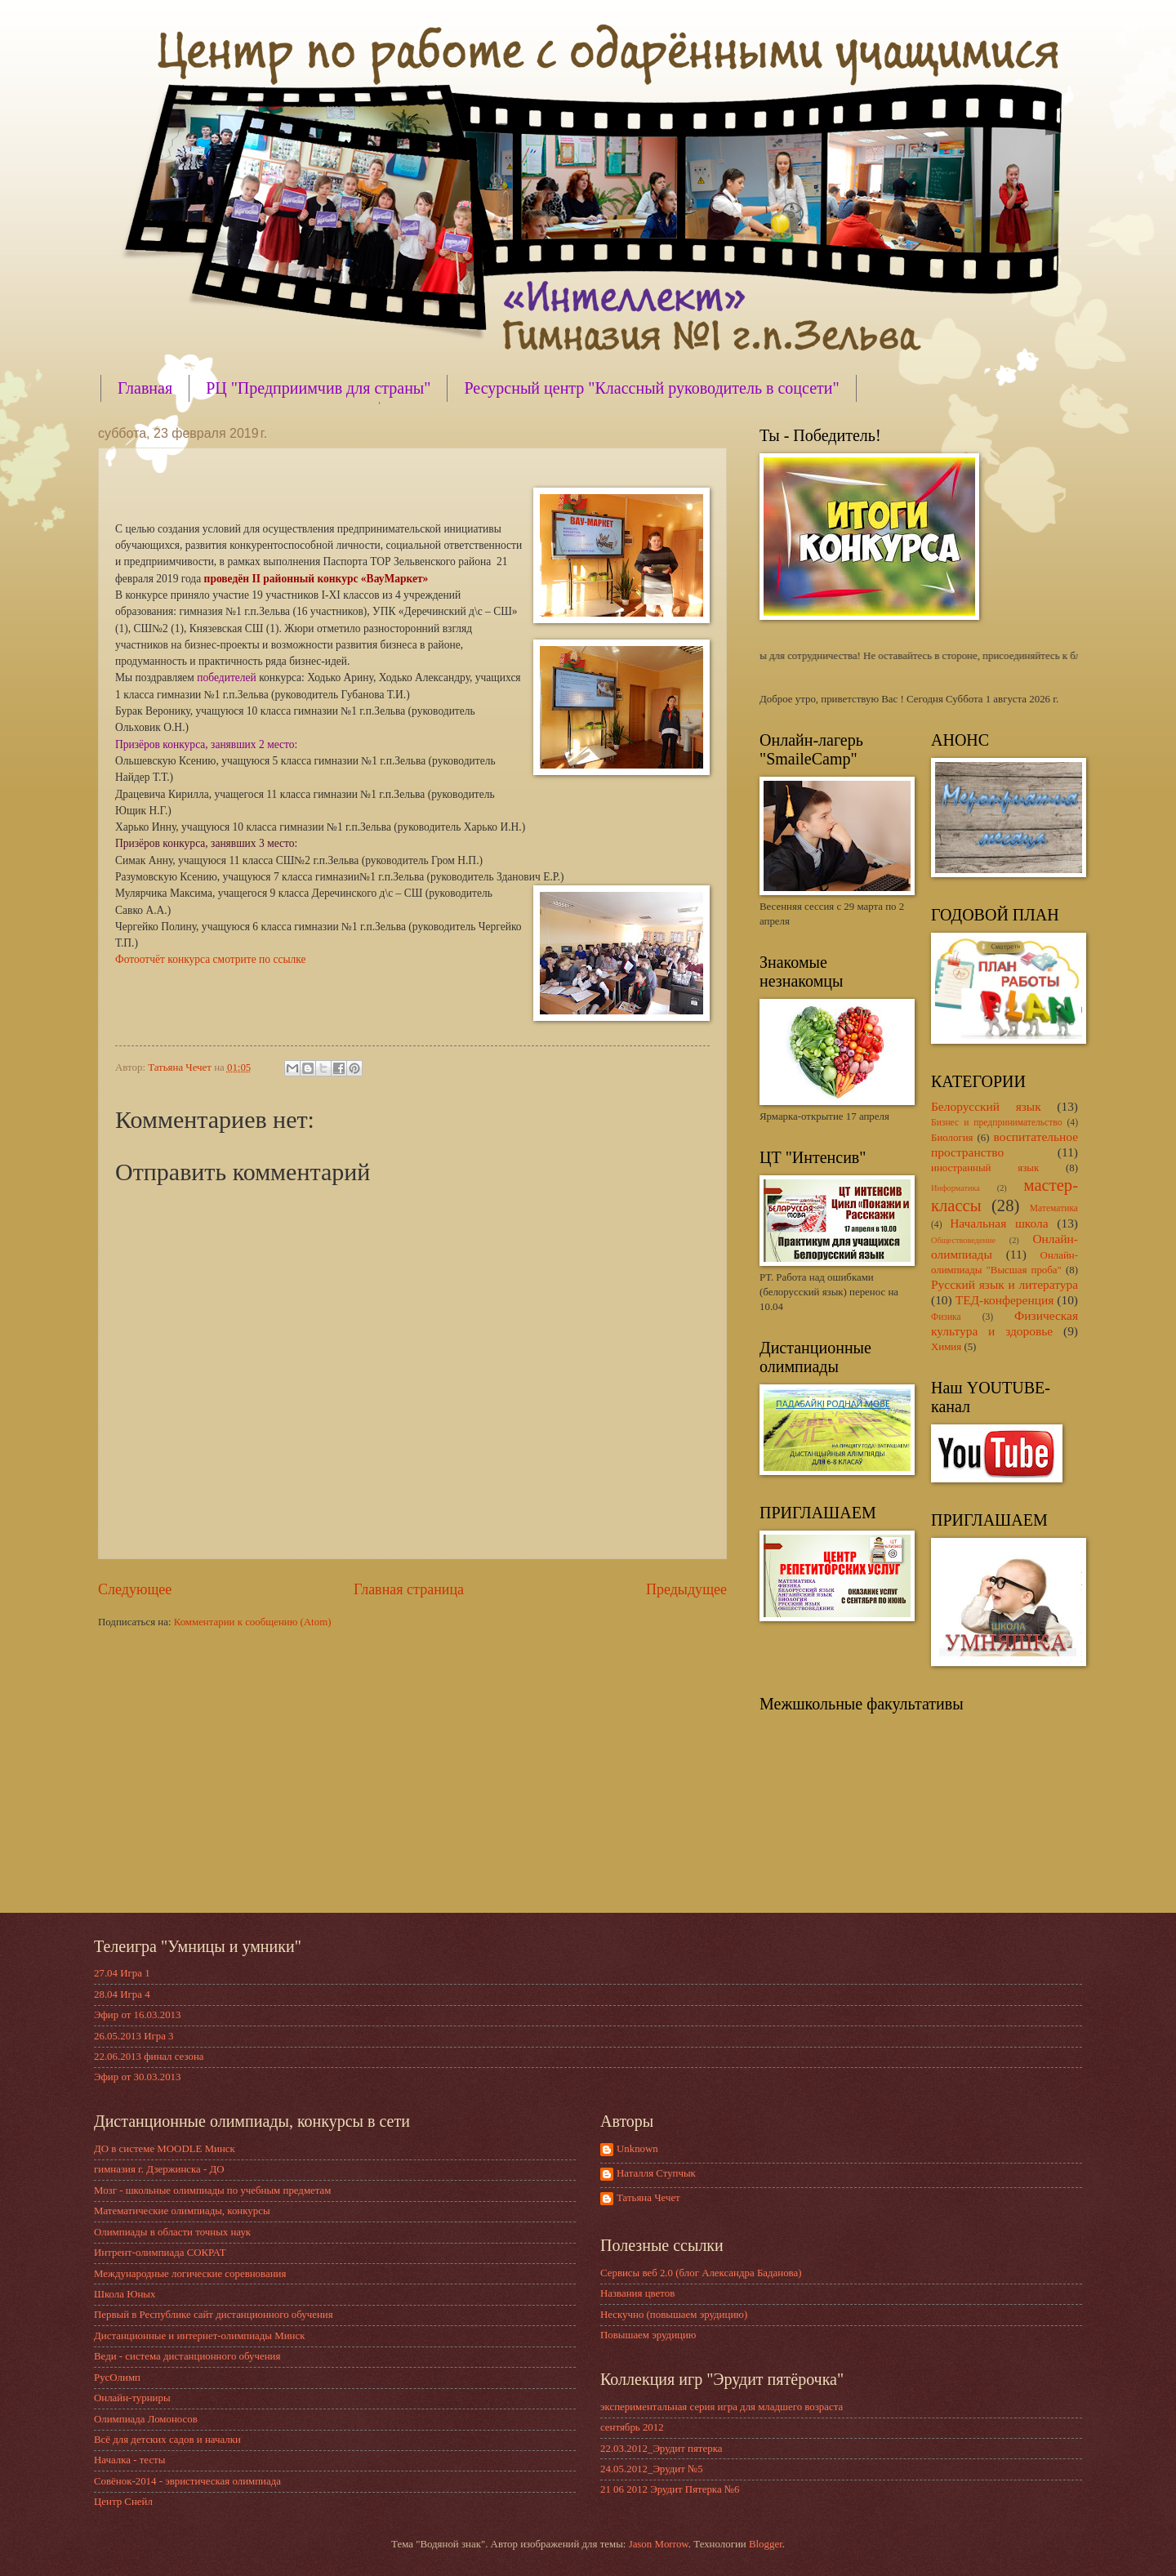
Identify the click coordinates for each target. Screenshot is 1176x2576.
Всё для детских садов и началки (167, 2439)
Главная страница (409, 1589)
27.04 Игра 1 (122, 1973)
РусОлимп (117, 2377)
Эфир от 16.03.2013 (137, 2015)
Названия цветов (637, 2293)
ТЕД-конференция (1005, 1300)
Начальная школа (999, 1223)
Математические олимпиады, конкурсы (182, 2211)
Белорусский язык (986, 1106)
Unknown (637, 2149)
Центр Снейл (123, 2501)
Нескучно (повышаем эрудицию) (673, 2314)
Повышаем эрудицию (648, 2335)
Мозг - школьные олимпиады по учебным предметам (212, 2190)
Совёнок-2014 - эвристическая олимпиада (187, 2481)
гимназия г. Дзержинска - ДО (159, 2169)
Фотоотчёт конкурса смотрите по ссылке (210, 959)
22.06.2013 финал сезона (149, 2056)
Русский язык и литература (1004, 1284)
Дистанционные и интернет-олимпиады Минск (199, 2336)
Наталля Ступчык (656, 2173)
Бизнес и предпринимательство (996, 1122)
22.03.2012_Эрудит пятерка (661, 2448)
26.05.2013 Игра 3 (134, 2036)
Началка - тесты (129, 2460)
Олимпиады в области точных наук (172, 2232)
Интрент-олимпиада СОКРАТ (160, 2252)
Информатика (955, 1187)
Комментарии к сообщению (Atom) (253, 1622)
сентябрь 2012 (632, 2427)
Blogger (765, 2544)
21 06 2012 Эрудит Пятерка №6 (670, 2489)
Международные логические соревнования (190, 2274)
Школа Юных (124, 2294)
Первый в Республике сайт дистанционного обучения (213, 2314)
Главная (145, 388)
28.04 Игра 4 (122, 1994)
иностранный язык (985, 1168)
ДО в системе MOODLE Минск (164, 2149)
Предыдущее (686, 1589)
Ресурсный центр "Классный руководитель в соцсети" (651, 388)
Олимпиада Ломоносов (146, 2419)
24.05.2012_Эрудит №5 (651, 2469)
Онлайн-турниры (132, 2398)
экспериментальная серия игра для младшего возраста (721, 2407)
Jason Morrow (658, 2544)
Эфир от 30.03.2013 (137, 2077)
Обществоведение (963, 1240)
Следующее (135, 1589)
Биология (952, 1137)
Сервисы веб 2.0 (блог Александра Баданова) (701, 2273)
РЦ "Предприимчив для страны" (318, 388)
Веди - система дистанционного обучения (187, 2356)
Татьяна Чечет (648, 2198)
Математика (1054, 1208)
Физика (946, 1317)
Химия (946, 1347)
